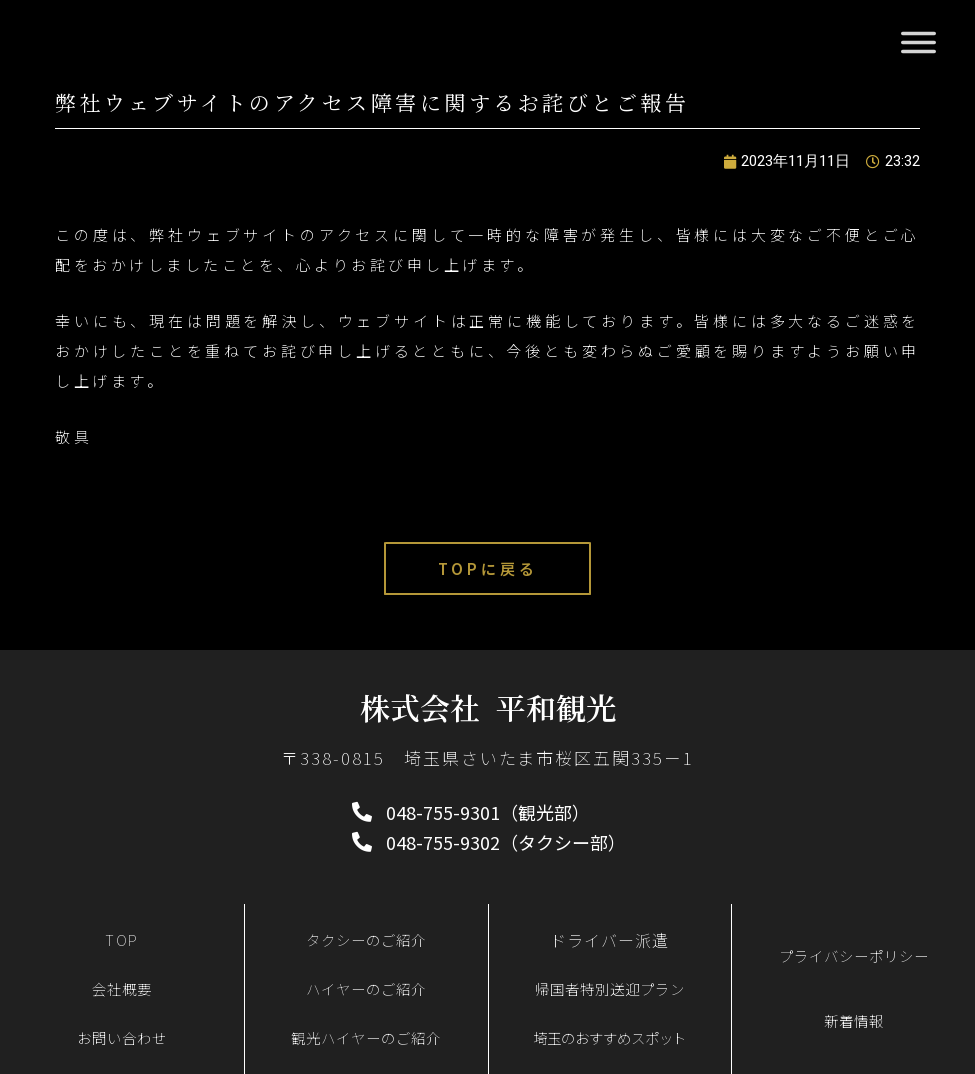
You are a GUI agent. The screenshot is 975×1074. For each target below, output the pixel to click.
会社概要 (122, 988)
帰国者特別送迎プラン (610, 988)
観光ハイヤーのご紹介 (366, 1037)
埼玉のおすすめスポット (609, 1037)
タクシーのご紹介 (366, 939)
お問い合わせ (122, 1037)
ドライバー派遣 (609, 940)
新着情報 (854, 1020)
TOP (122, 939)
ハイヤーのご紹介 (366, 988)
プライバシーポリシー (854, 955)
